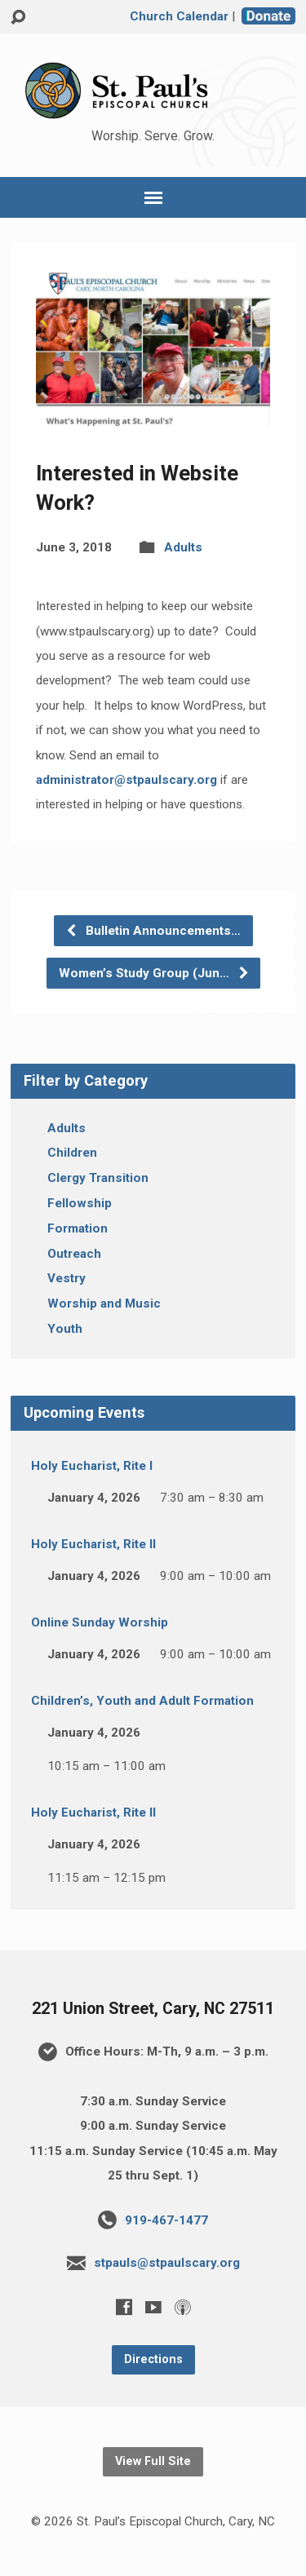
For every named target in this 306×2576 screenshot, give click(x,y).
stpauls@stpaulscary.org (167, 2262)
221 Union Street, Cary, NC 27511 (153, 2008)
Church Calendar (179, 16)
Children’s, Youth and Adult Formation (142, 1700)
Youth (64, 1328)
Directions (153, 2359)
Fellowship (79, 1203)
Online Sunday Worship (99, 1622)
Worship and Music (104, 1303)
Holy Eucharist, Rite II (93, 1544)
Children (72, 1152)
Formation (77, 1228)
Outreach (74, 1253)
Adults (183, 547)
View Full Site (153, 2461)
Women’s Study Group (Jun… (154, 973)
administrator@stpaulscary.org (126, 779)
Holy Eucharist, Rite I (92, 1465)
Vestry (66, 1278)
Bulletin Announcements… (153, 930)
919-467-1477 (166, 2220)
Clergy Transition (98, 1178)
